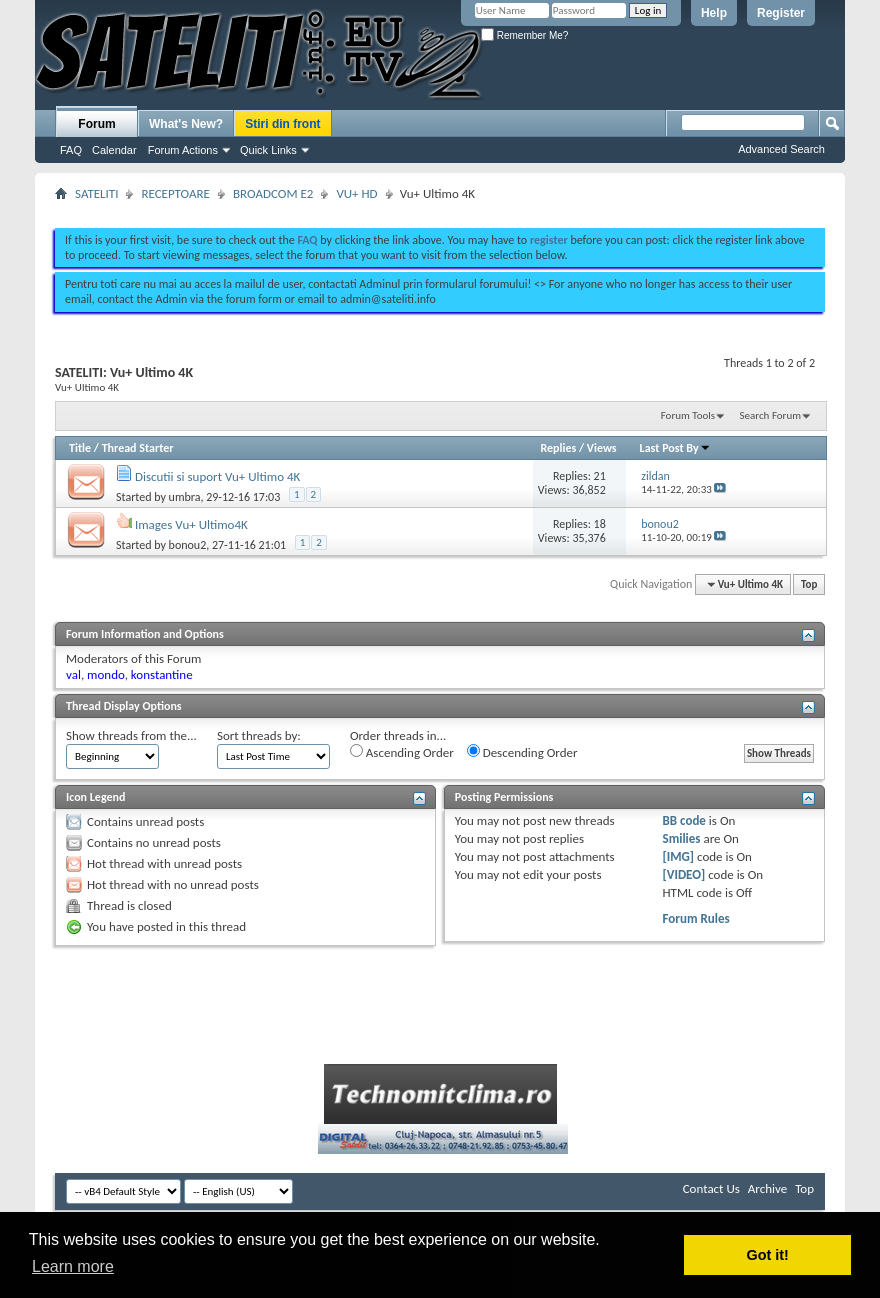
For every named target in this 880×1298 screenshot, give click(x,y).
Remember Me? (524, 35)
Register (781, 13)
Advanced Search (781, 149)
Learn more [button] (73, 1266)
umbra (185, 497)
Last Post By (675, 448)
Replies (558, 448)
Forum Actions (183, 150)
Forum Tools (688, 415)
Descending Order (522, 752)
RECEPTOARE (175, 193)
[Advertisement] (440, 208)
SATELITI (96, 193)
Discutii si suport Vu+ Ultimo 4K (217, 476)
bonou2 (188, 545)
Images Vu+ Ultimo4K (191, 524)
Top (809, 584)
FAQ (71, 150)
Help (714, 13)
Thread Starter (138, 448)
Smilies (682, 838)
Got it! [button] (768, 1255)
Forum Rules (696, 918)
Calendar (114, 150)
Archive (767, 1188)
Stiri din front (282, 124)
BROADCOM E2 (273, 193)
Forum (96, 124)
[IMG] (679, 856)
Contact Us (711, 1188)
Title (80, 448)
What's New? (186, 124)
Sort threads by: (259, 735)
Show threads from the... (131, 735)
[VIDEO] (684, 874)
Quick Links (268, 150)
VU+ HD (356, 193)
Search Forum (771, 415)
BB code (684, 820)
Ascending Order (402, 752)
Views (602, 448)
